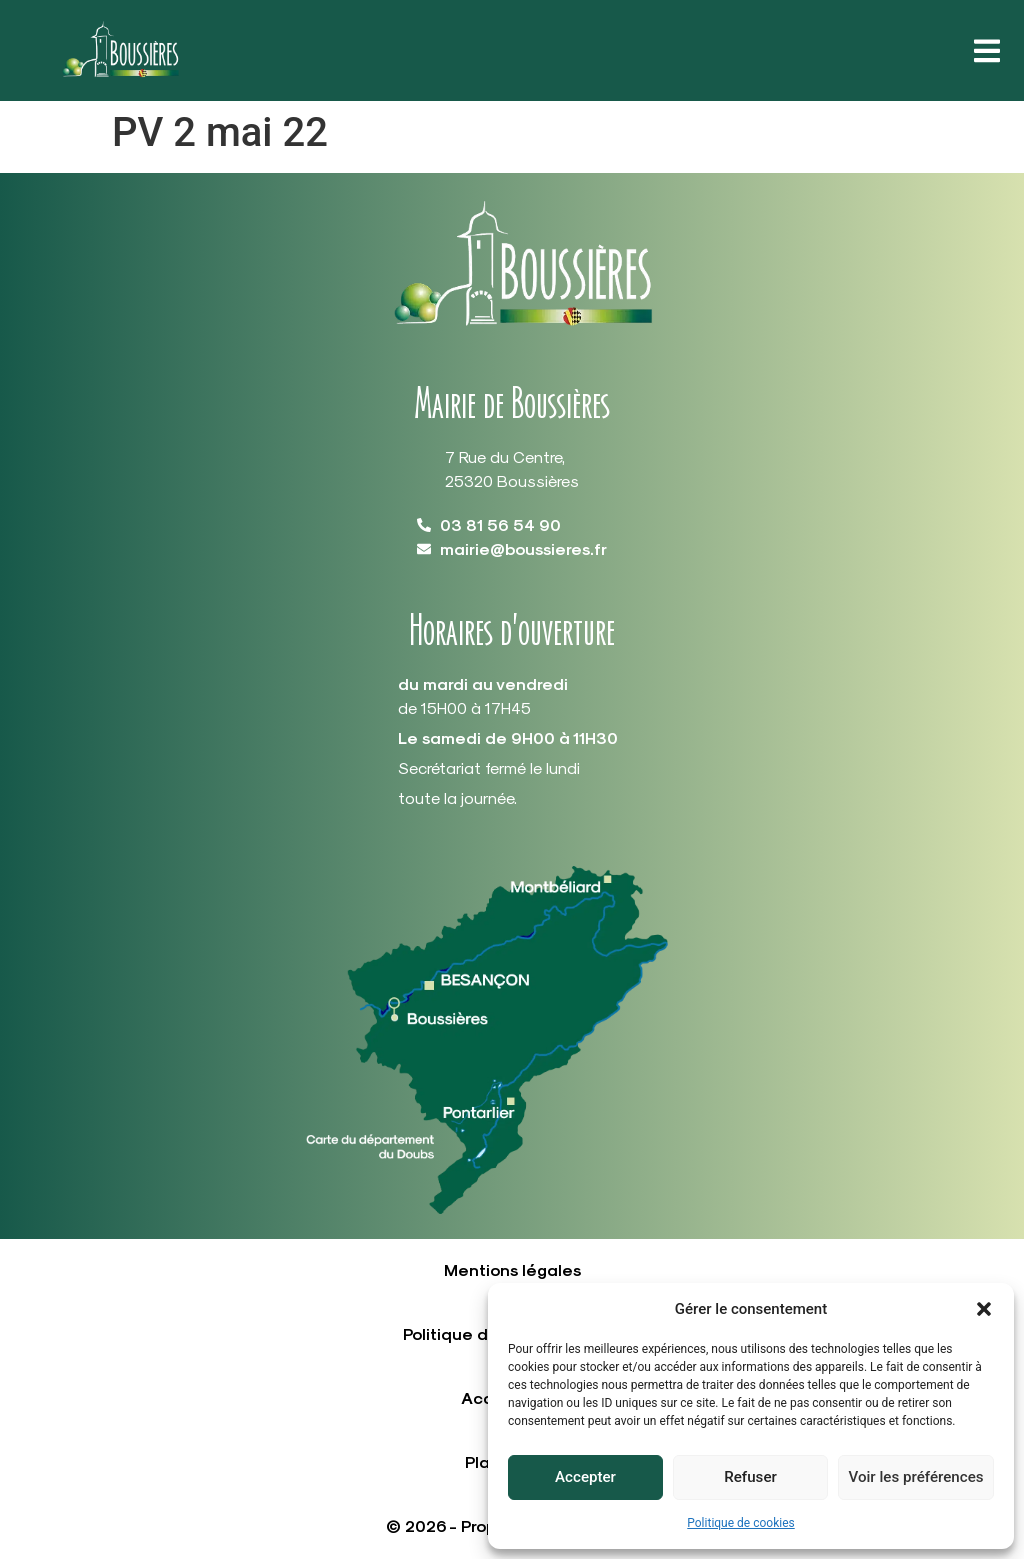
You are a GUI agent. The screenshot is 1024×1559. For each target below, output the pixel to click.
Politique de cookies (740, 1523)
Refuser (750, 1478)
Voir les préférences (916, 1478)
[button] (984, 1309)
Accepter (585, 1478)
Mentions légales (512, 1269)
